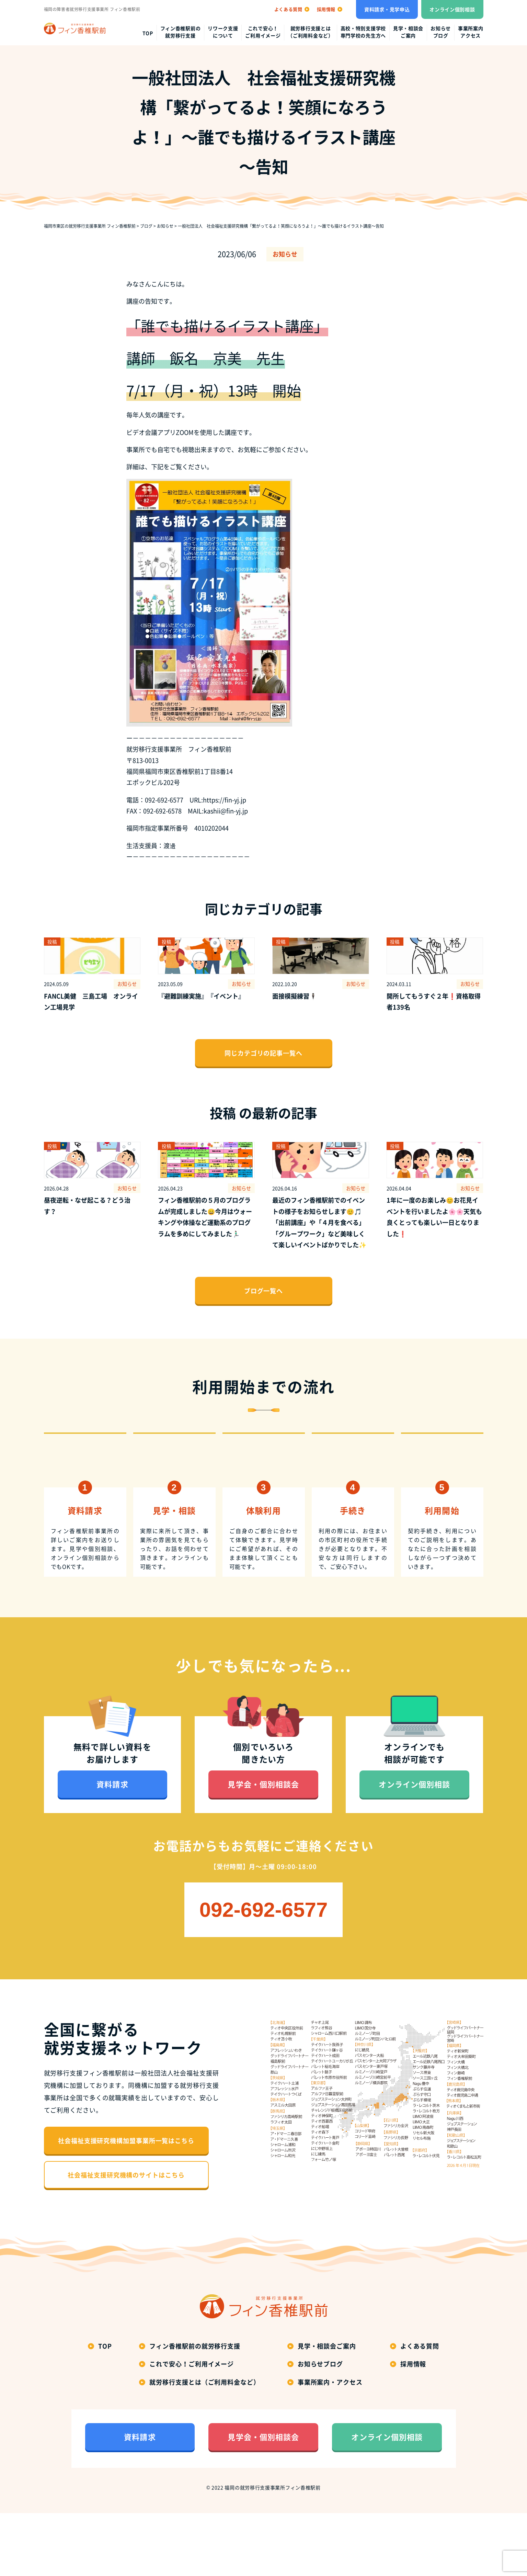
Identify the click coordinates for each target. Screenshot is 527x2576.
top (147, 33)
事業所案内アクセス (470, 32)
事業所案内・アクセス (330, 2444)
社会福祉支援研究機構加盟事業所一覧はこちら (126, 2203)
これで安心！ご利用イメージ (262, 32)
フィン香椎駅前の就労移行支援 (180, 32)
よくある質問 (419, 2408)
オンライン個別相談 (452, 9)
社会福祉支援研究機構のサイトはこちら (126, 2237)
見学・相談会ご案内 (408, 32)
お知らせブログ (441, 32)
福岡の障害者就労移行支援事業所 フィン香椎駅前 (92, 9)
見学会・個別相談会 (263, 1846)
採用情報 (413, 2426)
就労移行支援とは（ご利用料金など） (310, 32)
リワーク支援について (223, 32)
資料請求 (112, 1846)
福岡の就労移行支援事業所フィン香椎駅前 (272, 2549)
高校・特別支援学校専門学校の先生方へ (363, 32)
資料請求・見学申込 (387, 9)
